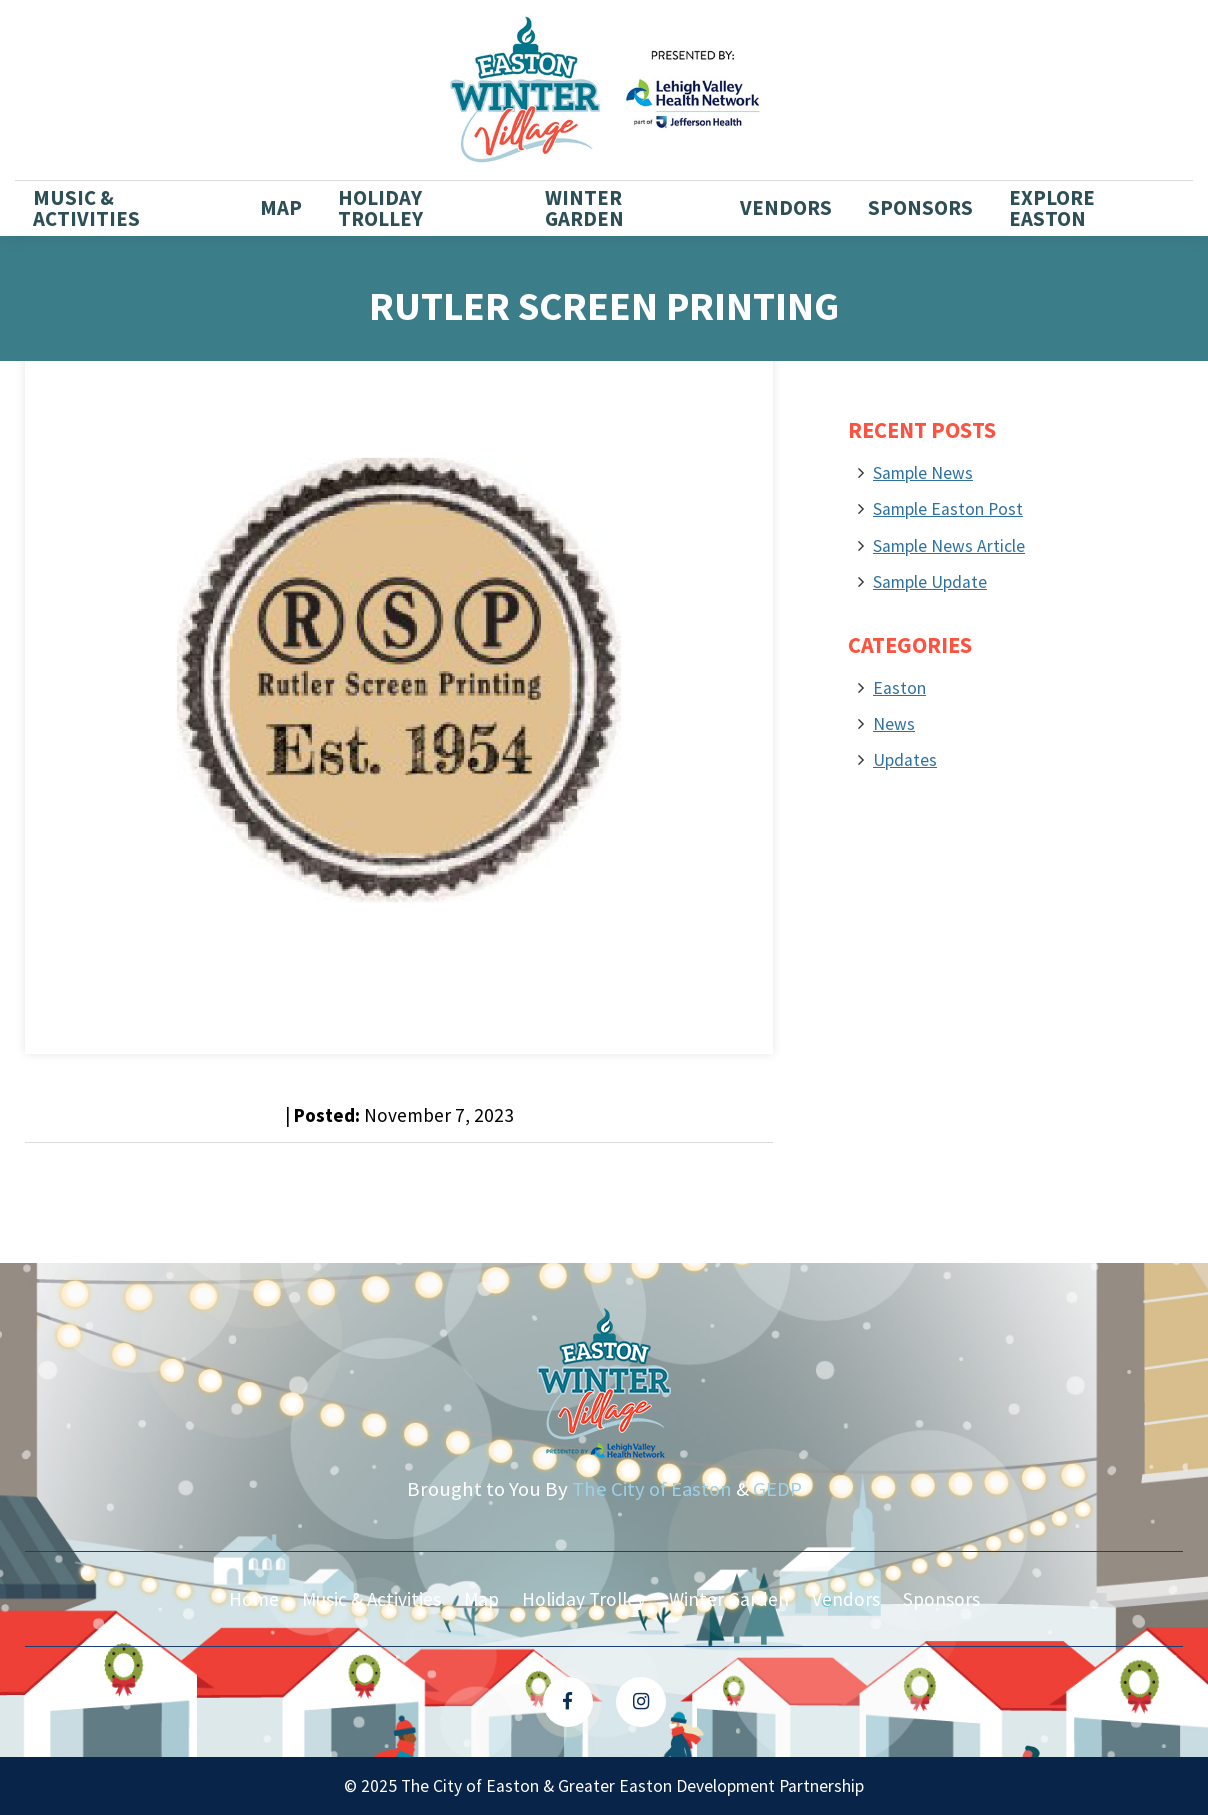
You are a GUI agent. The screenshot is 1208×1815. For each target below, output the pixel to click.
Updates (905, 760)
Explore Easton (1052, 208)
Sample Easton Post (948, 509)
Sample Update (930, 582)
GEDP (777, 1489)
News (894, 724)
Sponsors (920, 208)
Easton (899, 688)
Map (281, 208)
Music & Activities (86, 208)
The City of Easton (652, 1489)
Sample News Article (949, 546)
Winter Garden (584, 208)
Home (254, 1599)
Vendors (786, 208)
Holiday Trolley (380, 208)
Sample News (923, 473)
